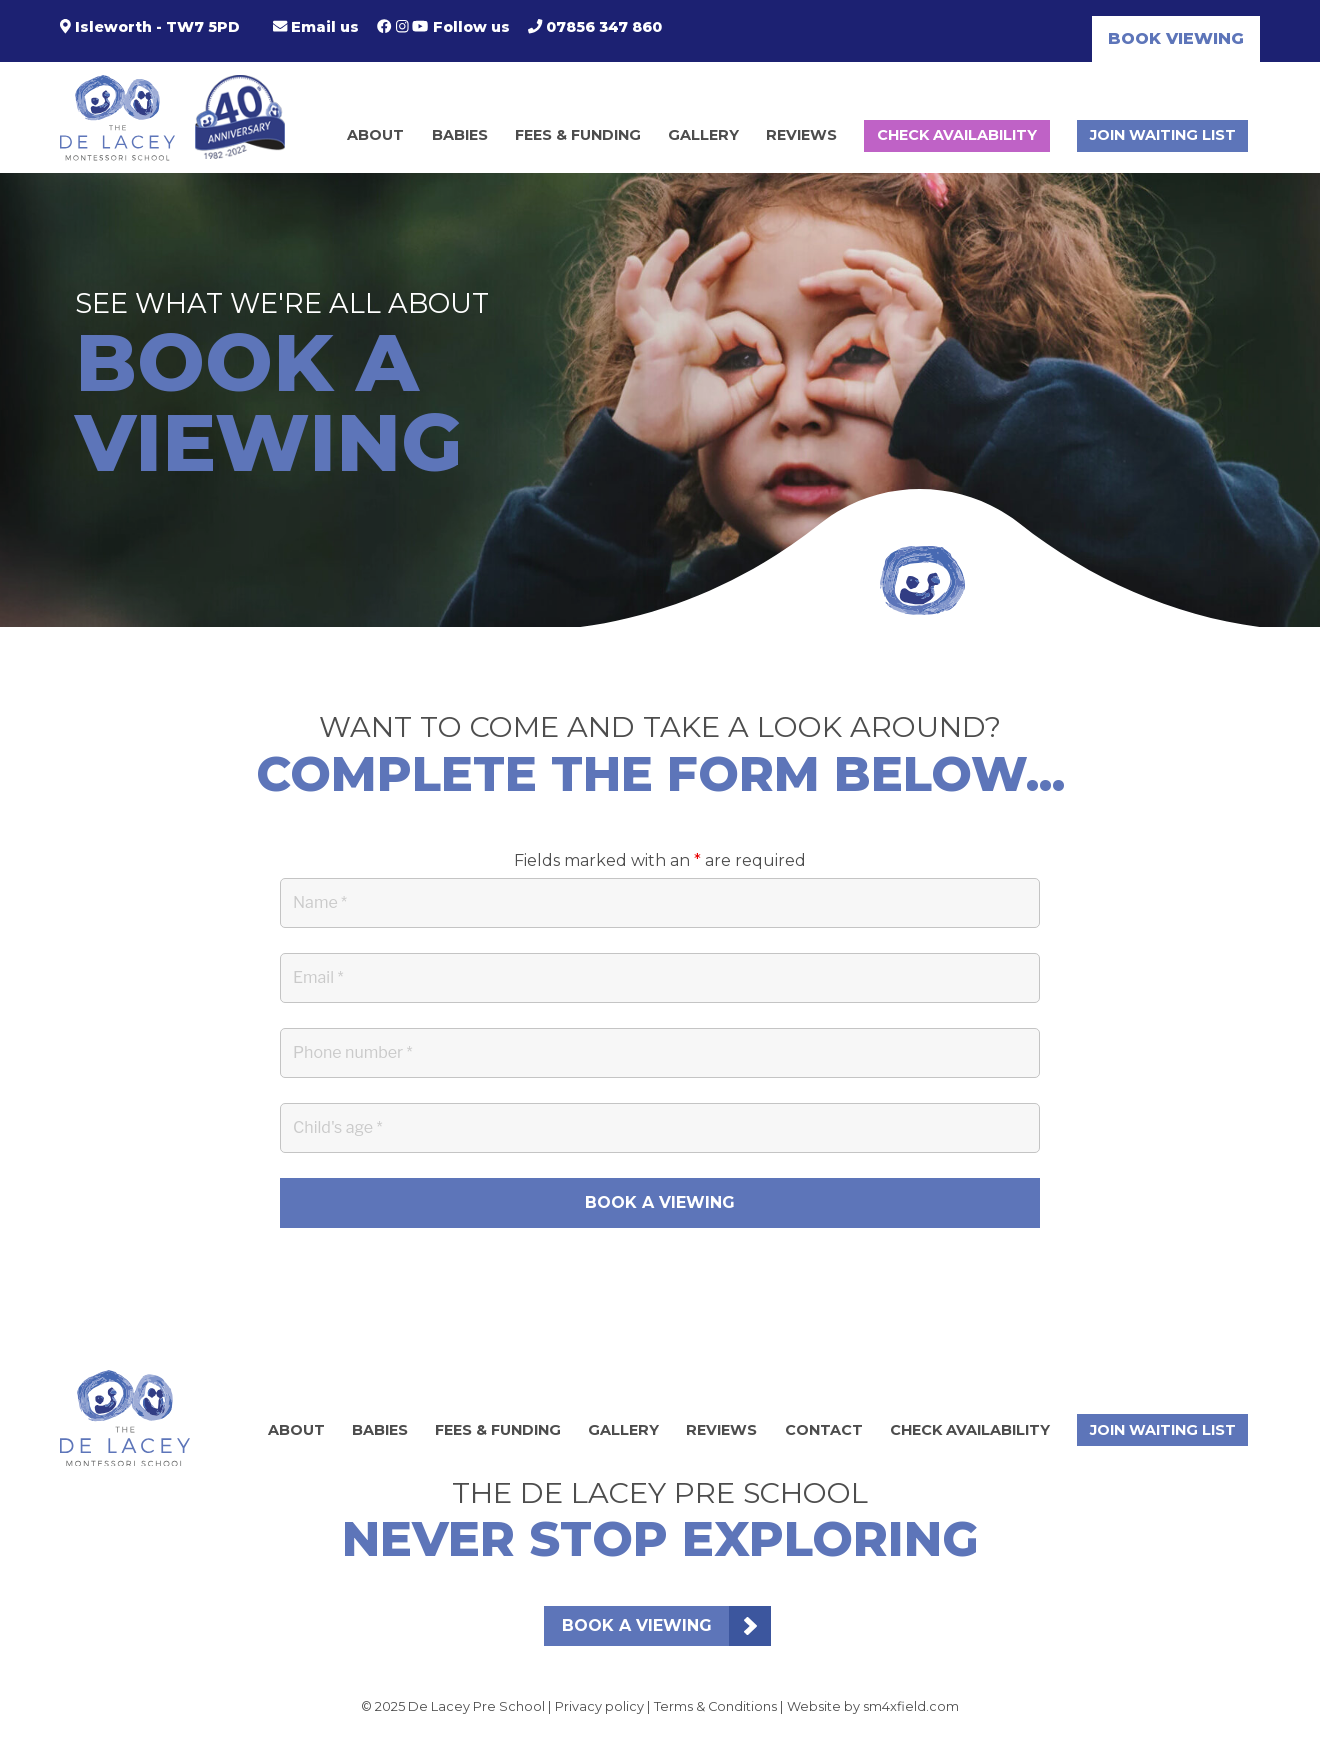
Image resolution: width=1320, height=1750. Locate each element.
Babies (460, 135)
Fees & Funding (578, 135)
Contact (824, 1430)
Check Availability (957, 135)
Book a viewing (637, 1625)
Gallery (703, 135)
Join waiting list (1163, 135)
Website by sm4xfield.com (873, 1706)
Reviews (801, 135)
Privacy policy (599, 1706)
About (375, 135)
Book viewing (1176, 38)
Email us (316, 27)
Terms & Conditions (715, 1706)
